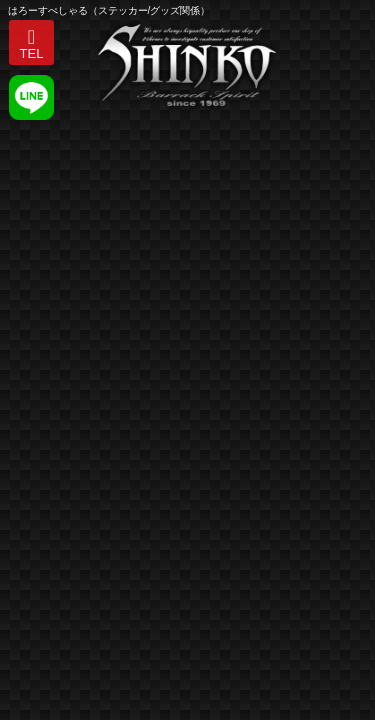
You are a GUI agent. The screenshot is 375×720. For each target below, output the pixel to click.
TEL (32, 53)
